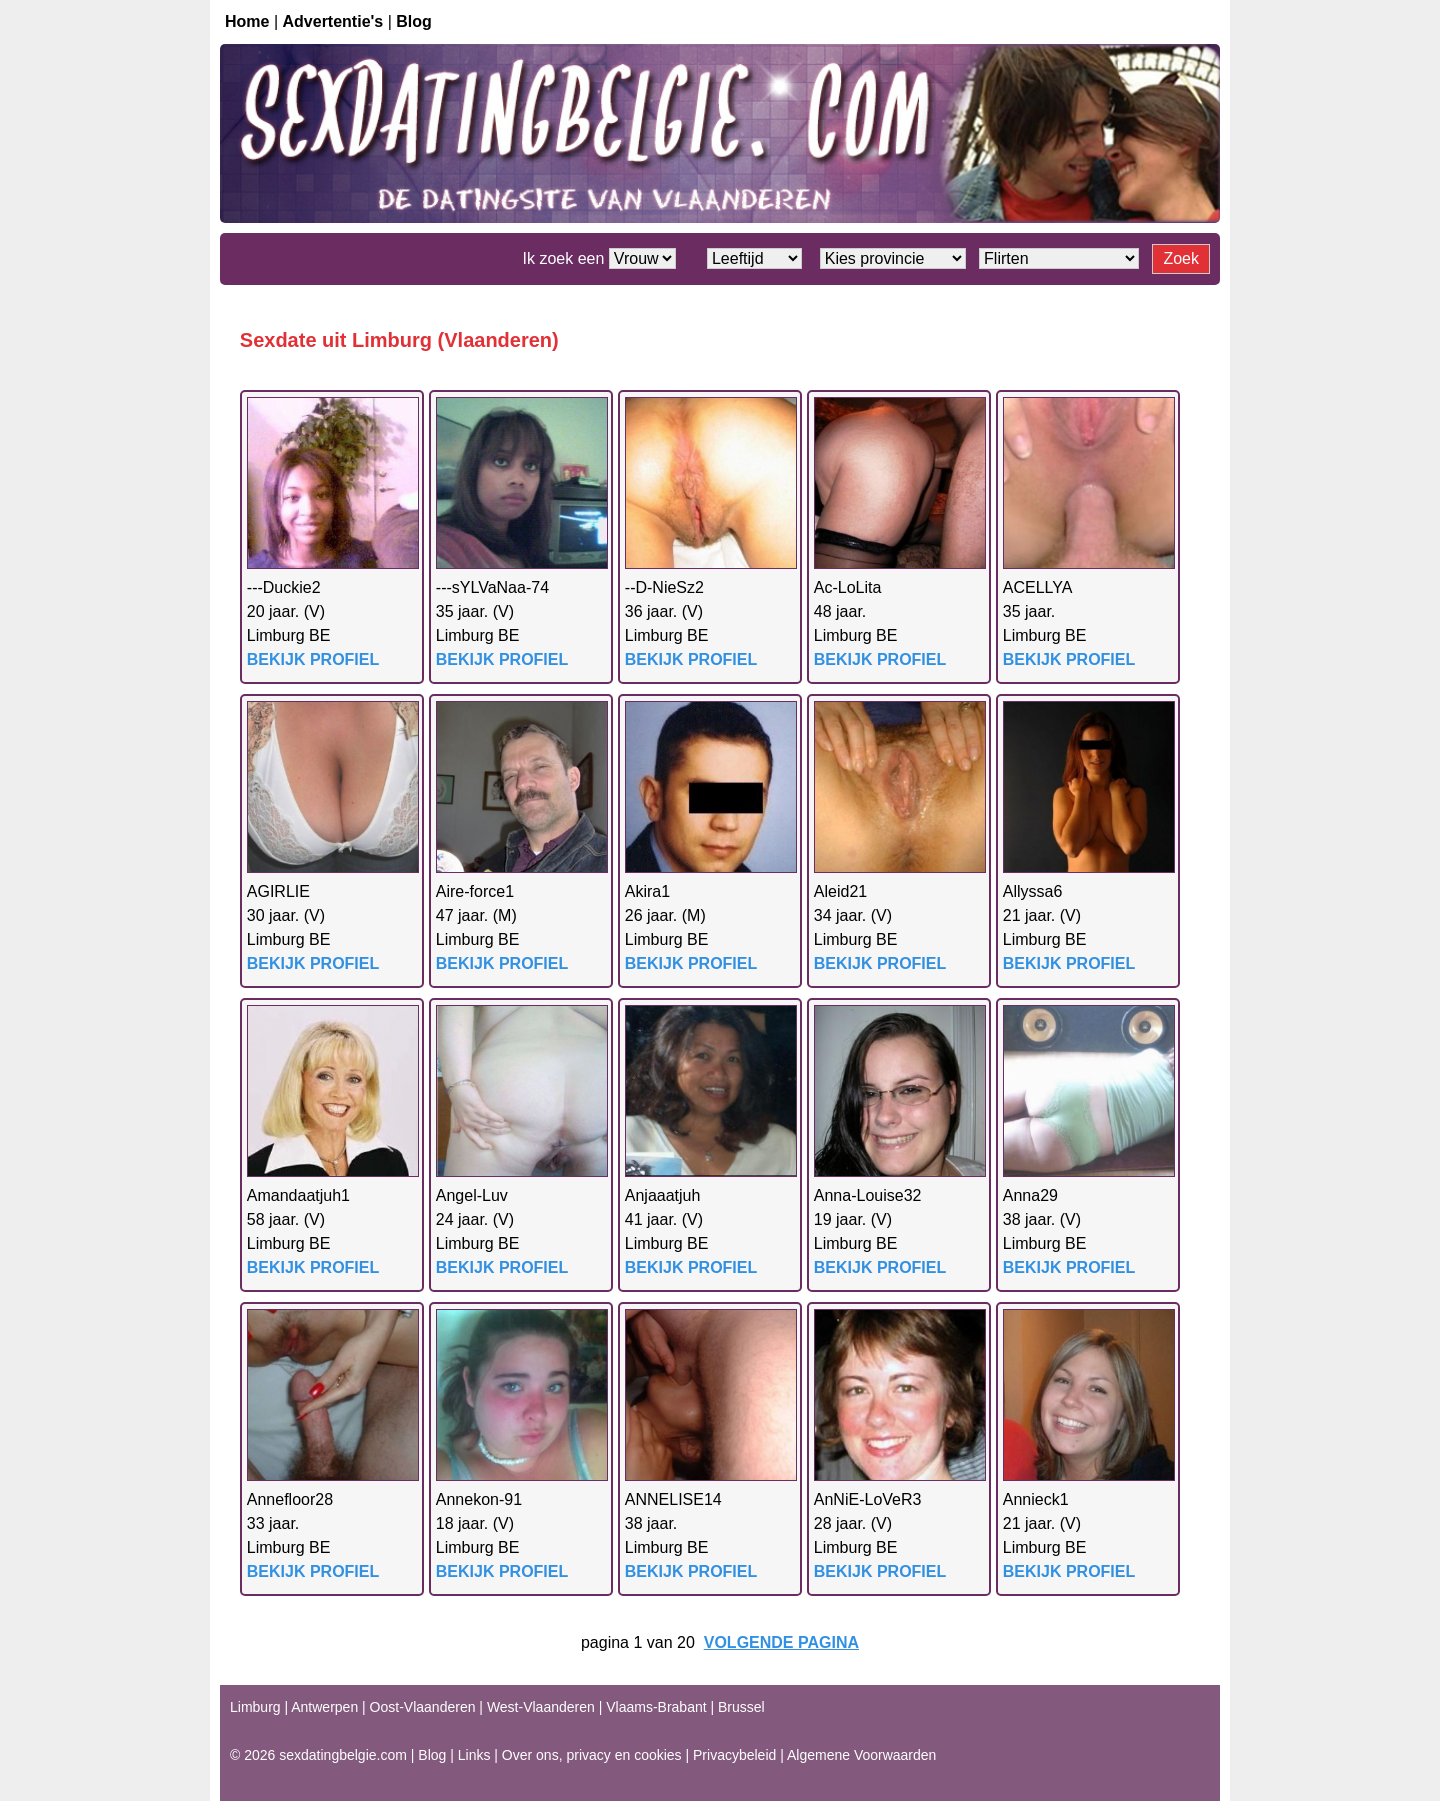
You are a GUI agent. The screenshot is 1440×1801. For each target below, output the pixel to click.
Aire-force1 (475, 891)
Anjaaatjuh (663, 1195)
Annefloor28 (290, 1499)
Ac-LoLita (848, 587)
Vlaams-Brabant (656, 1707)
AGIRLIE (278, 891)
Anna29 (1030, 1195)
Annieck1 (1036, 1499)
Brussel (741, 1707)
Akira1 (647, 891)
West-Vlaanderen (541, 1707)
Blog (414, 21)
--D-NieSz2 (664, 587)
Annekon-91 (479, 1499)
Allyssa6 (1033, 891)
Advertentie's (333, 21)
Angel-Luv (472, 1195)
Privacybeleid (734, 1755)
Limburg (255, 1707)
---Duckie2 (284, 587)
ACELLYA (1038, 587)
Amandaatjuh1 (298, 1195)
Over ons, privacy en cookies (592, 1755)
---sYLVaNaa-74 (492, 587)
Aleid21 (840, 891)
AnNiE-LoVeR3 (868, 1499)
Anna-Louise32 (868, 1195)
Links (474, 1755)
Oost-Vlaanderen (423, 1707)
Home (247, 21)
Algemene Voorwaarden (861, 1755)
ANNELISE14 (673, 1499)
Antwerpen (324, 1707)
